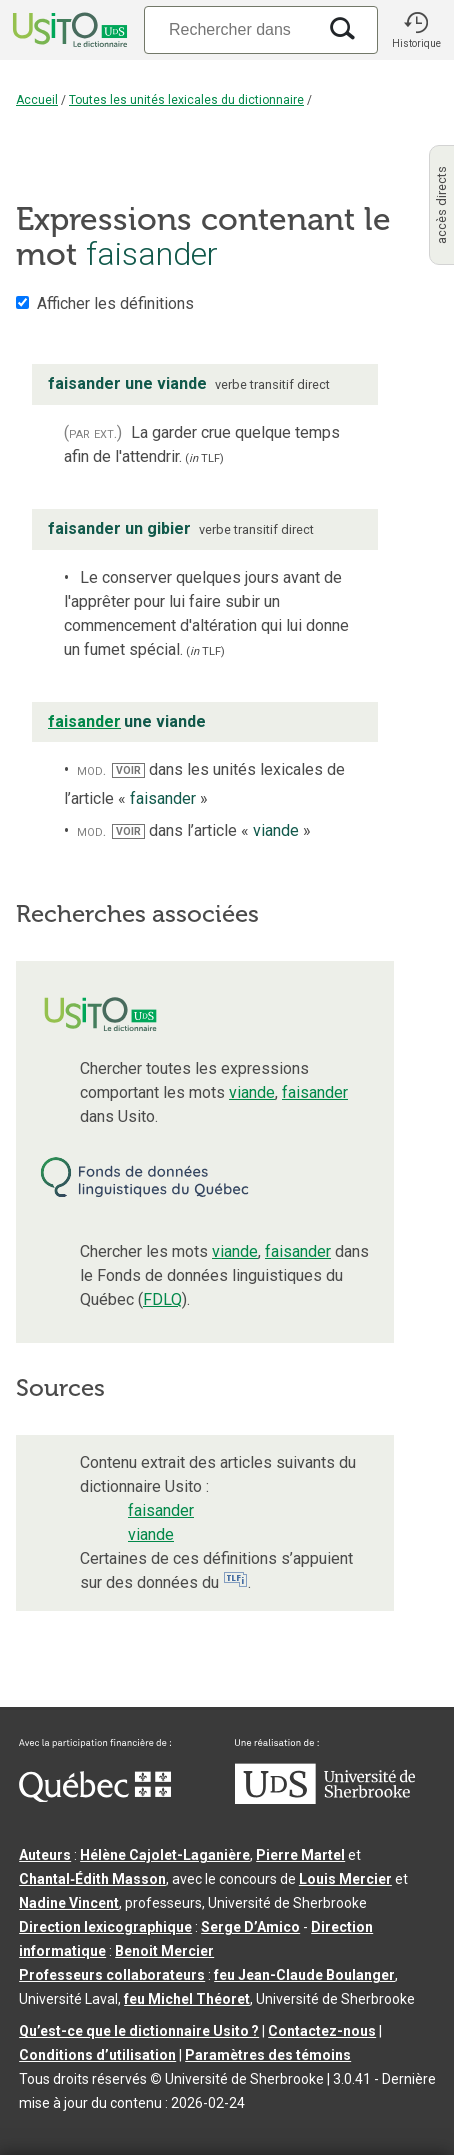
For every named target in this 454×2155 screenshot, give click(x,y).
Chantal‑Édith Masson (92, 1879)
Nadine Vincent (69, 1903)
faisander (315, 1092)
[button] (416, 30)
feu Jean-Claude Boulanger (304, 1975)
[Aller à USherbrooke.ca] (325, 1799)
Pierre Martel (300, 1855)
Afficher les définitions (115, 303)
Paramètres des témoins (268, 2055)
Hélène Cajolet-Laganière (165, 1855)
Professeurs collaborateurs (112, 1975)
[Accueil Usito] (68, 30)
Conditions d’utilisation (97, 2055)
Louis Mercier (345, 1879)
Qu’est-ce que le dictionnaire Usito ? (139, 2031)
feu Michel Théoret (187, 1999)
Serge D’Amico (250, 1927)
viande (252, 1092)
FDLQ (162, 1299)
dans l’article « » (211, 830)
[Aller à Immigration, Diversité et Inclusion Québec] (95, 1797)
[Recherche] (230, 29)
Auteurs (45, 1855)
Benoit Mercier (164, 1951)
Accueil (37, 100)
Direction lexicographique (105, 1927)
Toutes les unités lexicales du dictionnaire (186, 100)
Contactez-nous (322, 2031)
